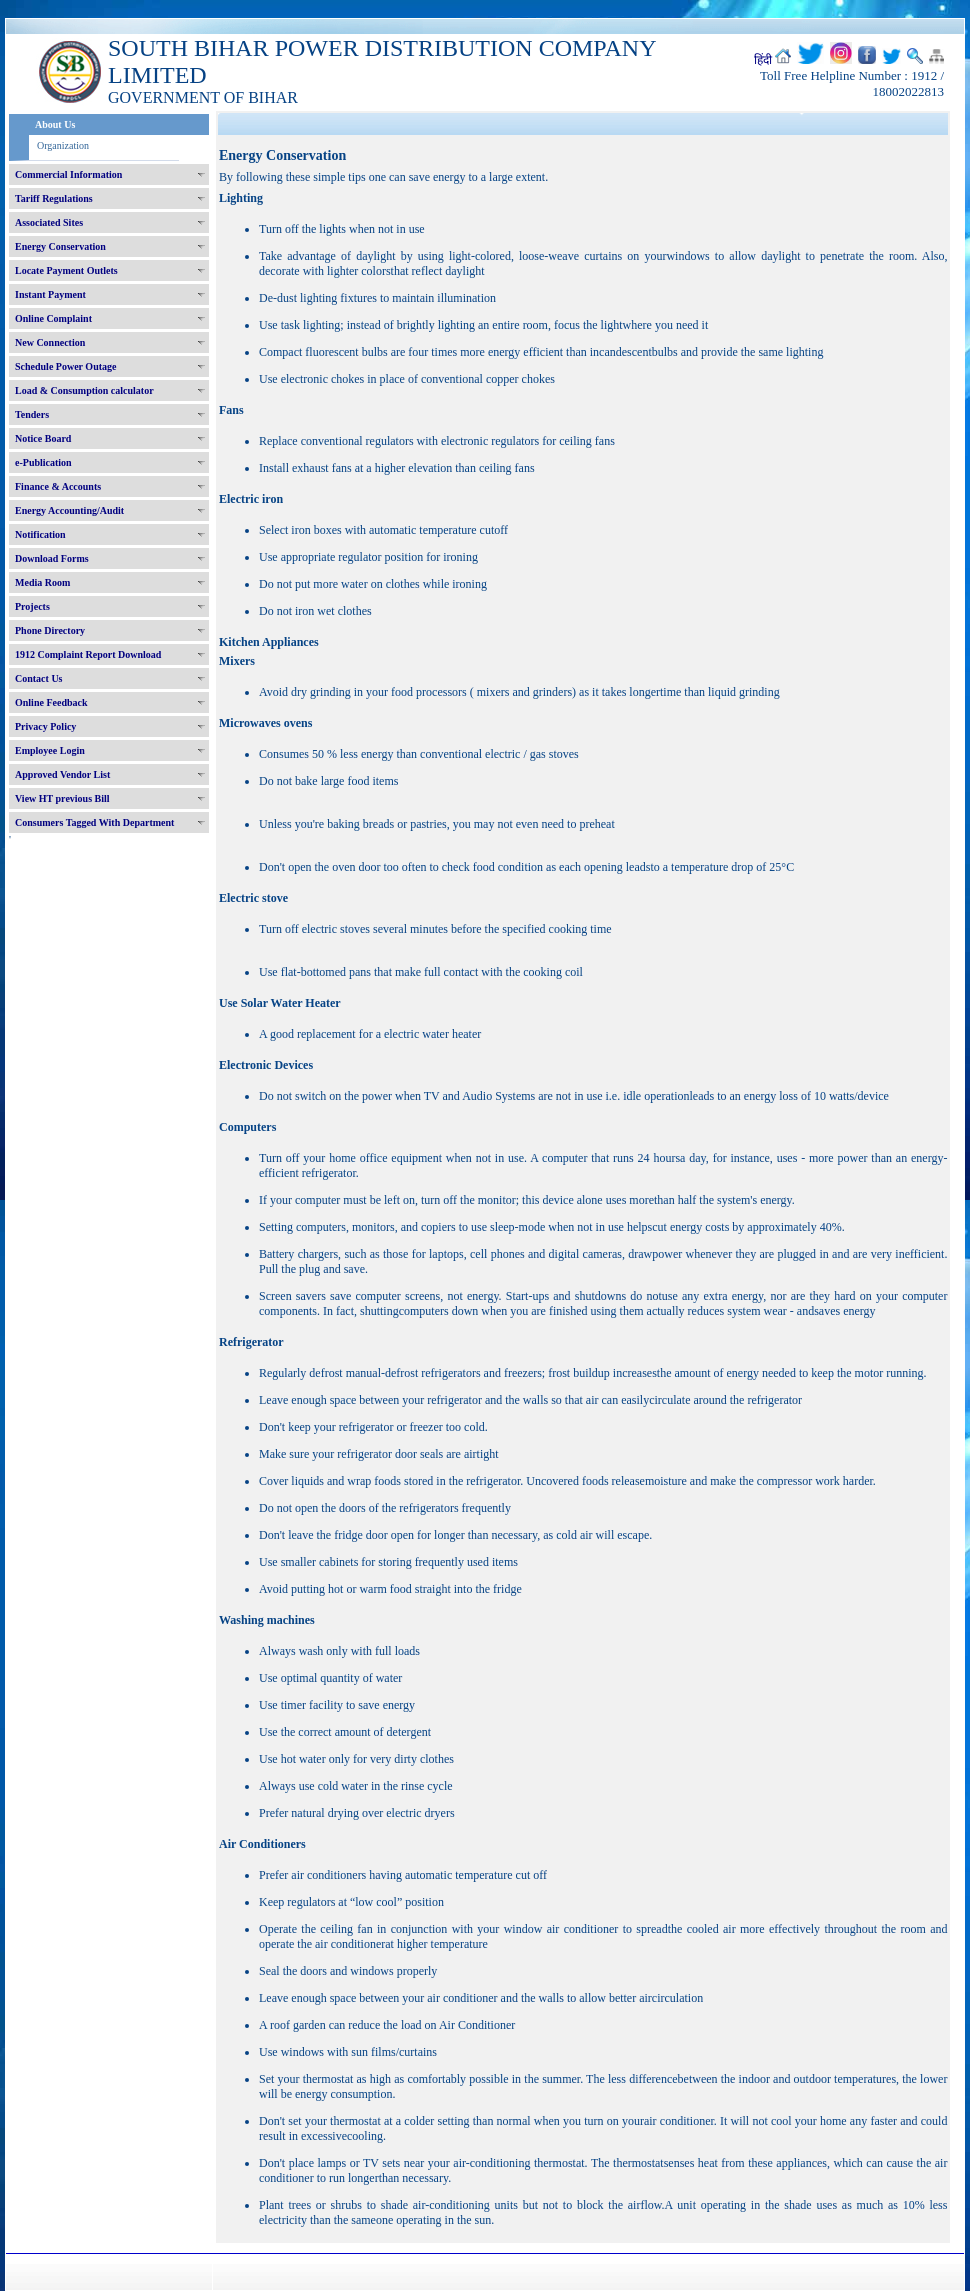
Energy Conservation (60, 246)
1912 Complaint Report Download (88, 654)
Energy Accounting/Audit (69, 510)
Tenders (32, 414)
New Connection (50, 342)
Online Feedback (51, 702)
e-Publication (43, 462)
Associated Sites (49, 222)
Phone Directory (50, 630)
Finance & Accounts (58, 486)
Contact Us (39, 678)
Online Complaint (53, 318)
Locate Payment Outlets (66, 270)
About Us (55, 124)
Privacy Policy (45, 726)
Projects (32, 606)
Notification (40, 534)
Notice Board (43, 438)
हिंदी (763, 60)
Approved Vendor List (62, 774)
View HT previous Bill (62, 798)
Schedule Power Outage (65, 366)
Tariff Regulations (54, 198)
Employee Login (50, 750)
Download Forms (52, 558)
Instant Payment (50, 294)
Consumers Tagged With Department (94, 822)
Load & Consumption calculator (84, 390)
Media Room (42, 582)
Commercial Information (68, 174)
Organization (63, 145)
